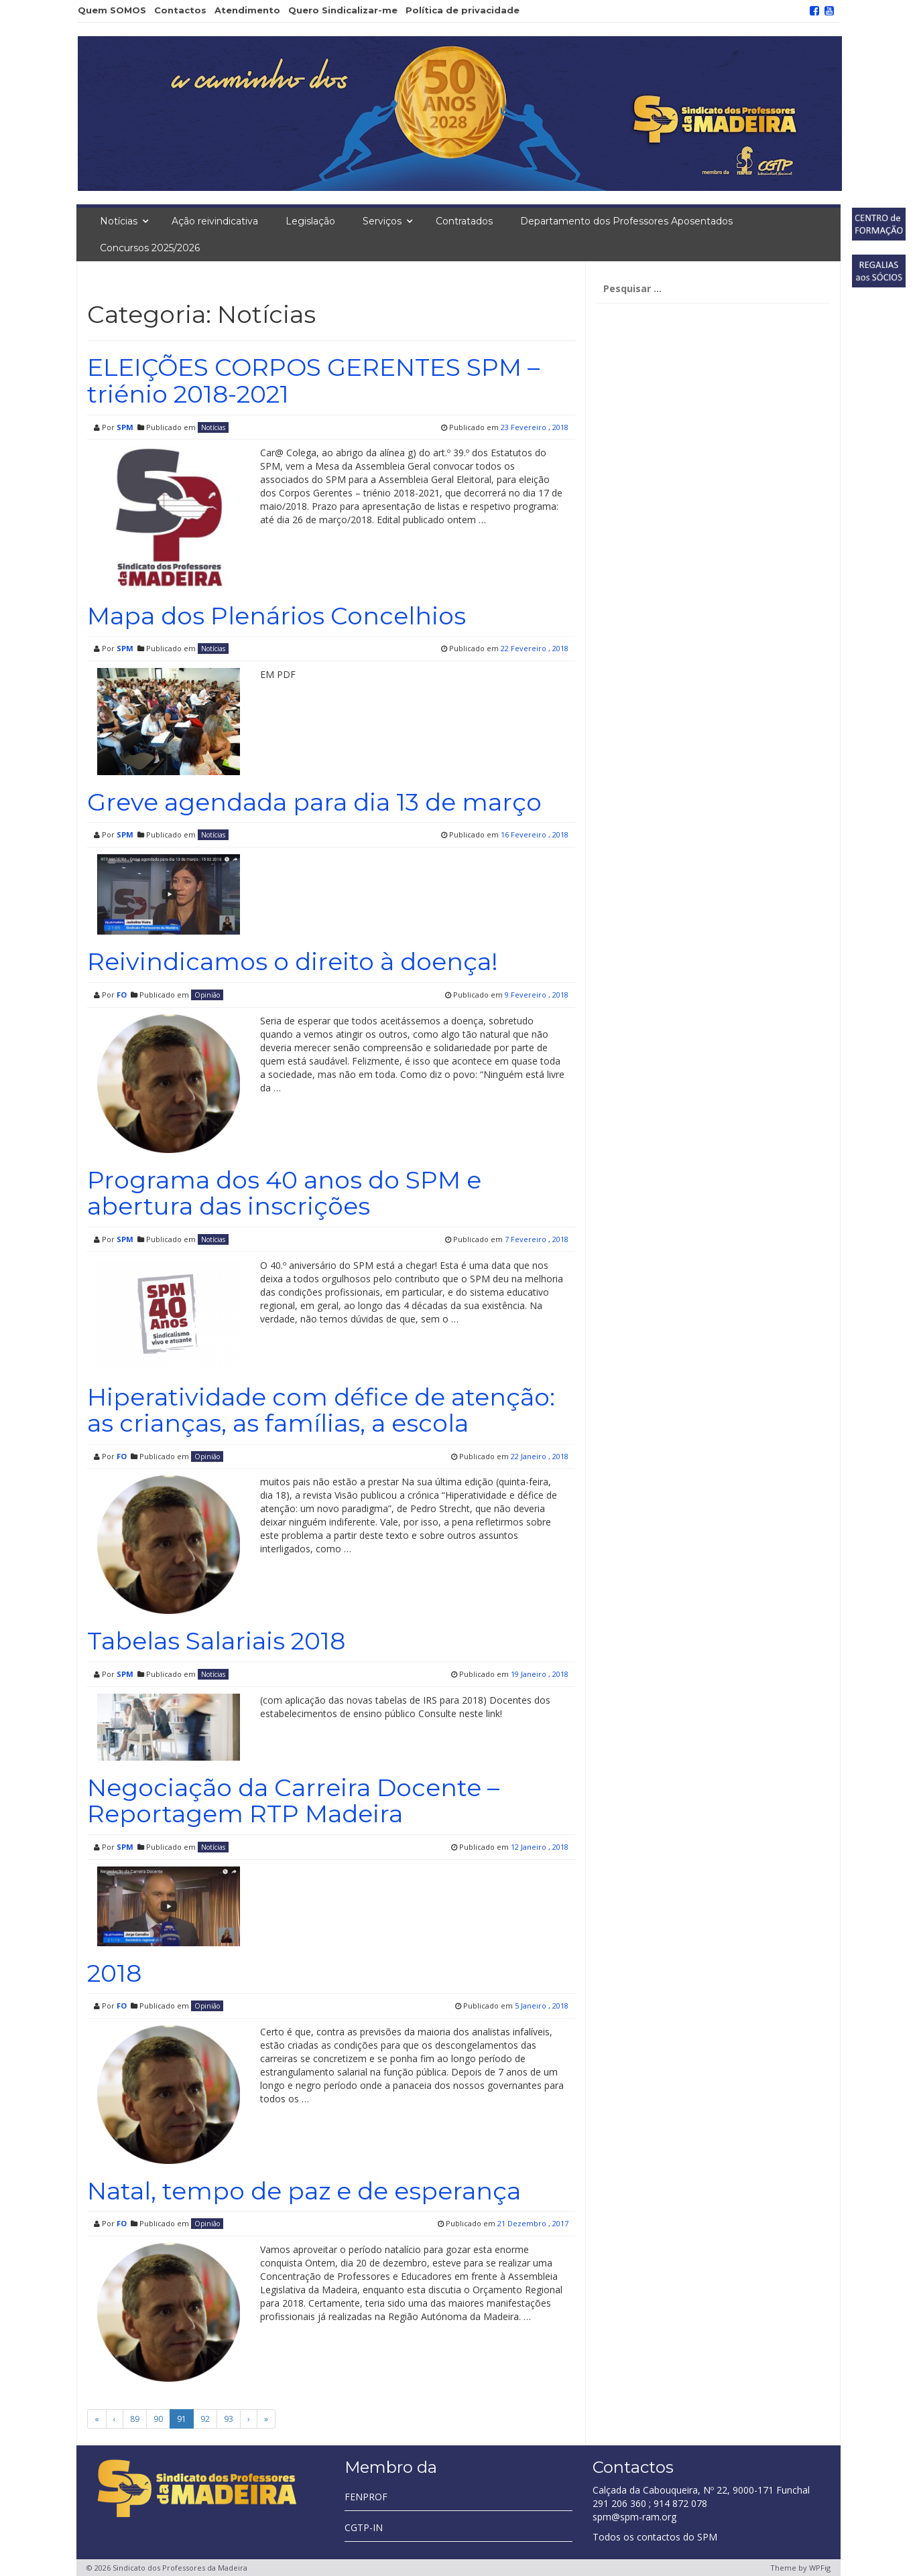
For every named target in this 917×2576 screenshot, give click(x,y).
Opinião (207, 995)
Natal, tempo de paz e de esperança (304, 2191)
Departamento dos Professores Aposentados (626, 221)
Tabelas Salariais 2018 (216, 1640)
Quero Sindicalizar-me (343, 10)
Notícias (118, 221)
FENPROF (366, 2496)
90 (158, 2419)
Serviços (382, 221)
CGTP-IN (364, 2527)
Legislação (310, 221)
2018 (114, 1973)
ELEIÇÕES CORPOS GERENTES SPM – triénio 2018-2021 (313, 380)
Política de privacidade (462, 10)
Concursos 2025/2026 (150, 248)
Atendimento (247, 10)
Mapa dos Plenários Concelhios (276, 615)
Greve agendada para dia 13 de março (314, 802)
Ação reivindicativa (215, 221)
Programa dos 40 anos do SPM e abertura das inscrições (284, 1193)
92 (205, 2419)
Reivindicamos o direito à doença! (292, 961)
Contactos (180, 10)
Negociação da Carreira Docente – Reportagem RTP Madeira (293, 1801)
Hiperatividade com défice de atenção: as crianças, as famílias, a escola (321, 1410)
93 (228, 2419)
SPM (125, 427)
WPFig (820, 2568)
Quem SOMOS (112, 10)
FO (122, 995)
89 (134, 2419)
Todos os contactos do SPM (655, 2536)
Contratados (464, 221)
